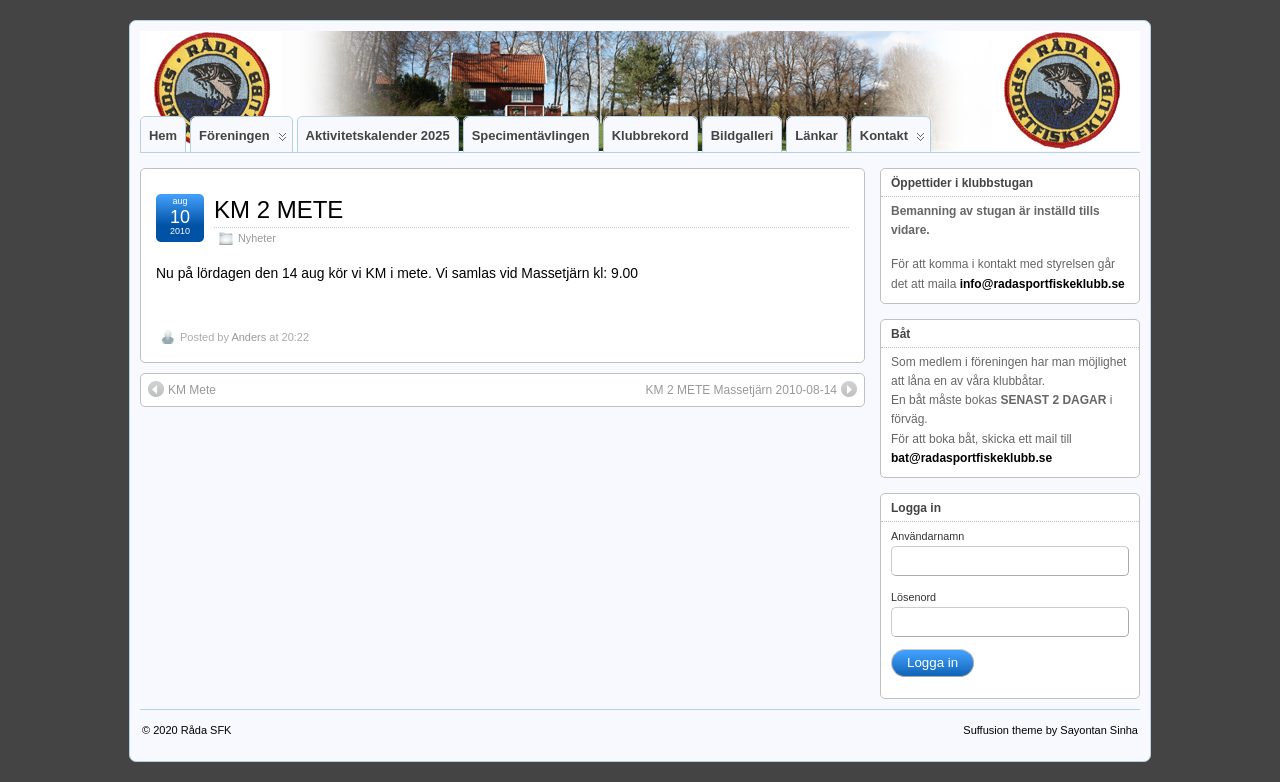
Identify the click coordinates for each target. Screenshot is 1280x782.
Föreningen (243, 140)
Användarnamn (927, 536)
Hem (163, 135)
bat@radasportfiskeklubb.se (971, 458)
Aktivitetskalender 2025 (378, 135)
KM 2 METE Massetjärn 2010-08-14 (751, 389)
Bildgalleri (742, 135)
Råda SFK (206, 730)
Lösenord (913, 597)
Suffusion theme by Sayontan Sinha (1050, 730)
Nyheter (257, 238)
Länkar (816, 135)
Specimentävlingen (531, 135)
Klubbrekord (650, 135)
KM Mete (182, 389)
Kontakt (892, 140)
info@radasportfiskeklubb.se (1042, 284)
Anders (248, 337)
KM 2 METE (278, 209)
